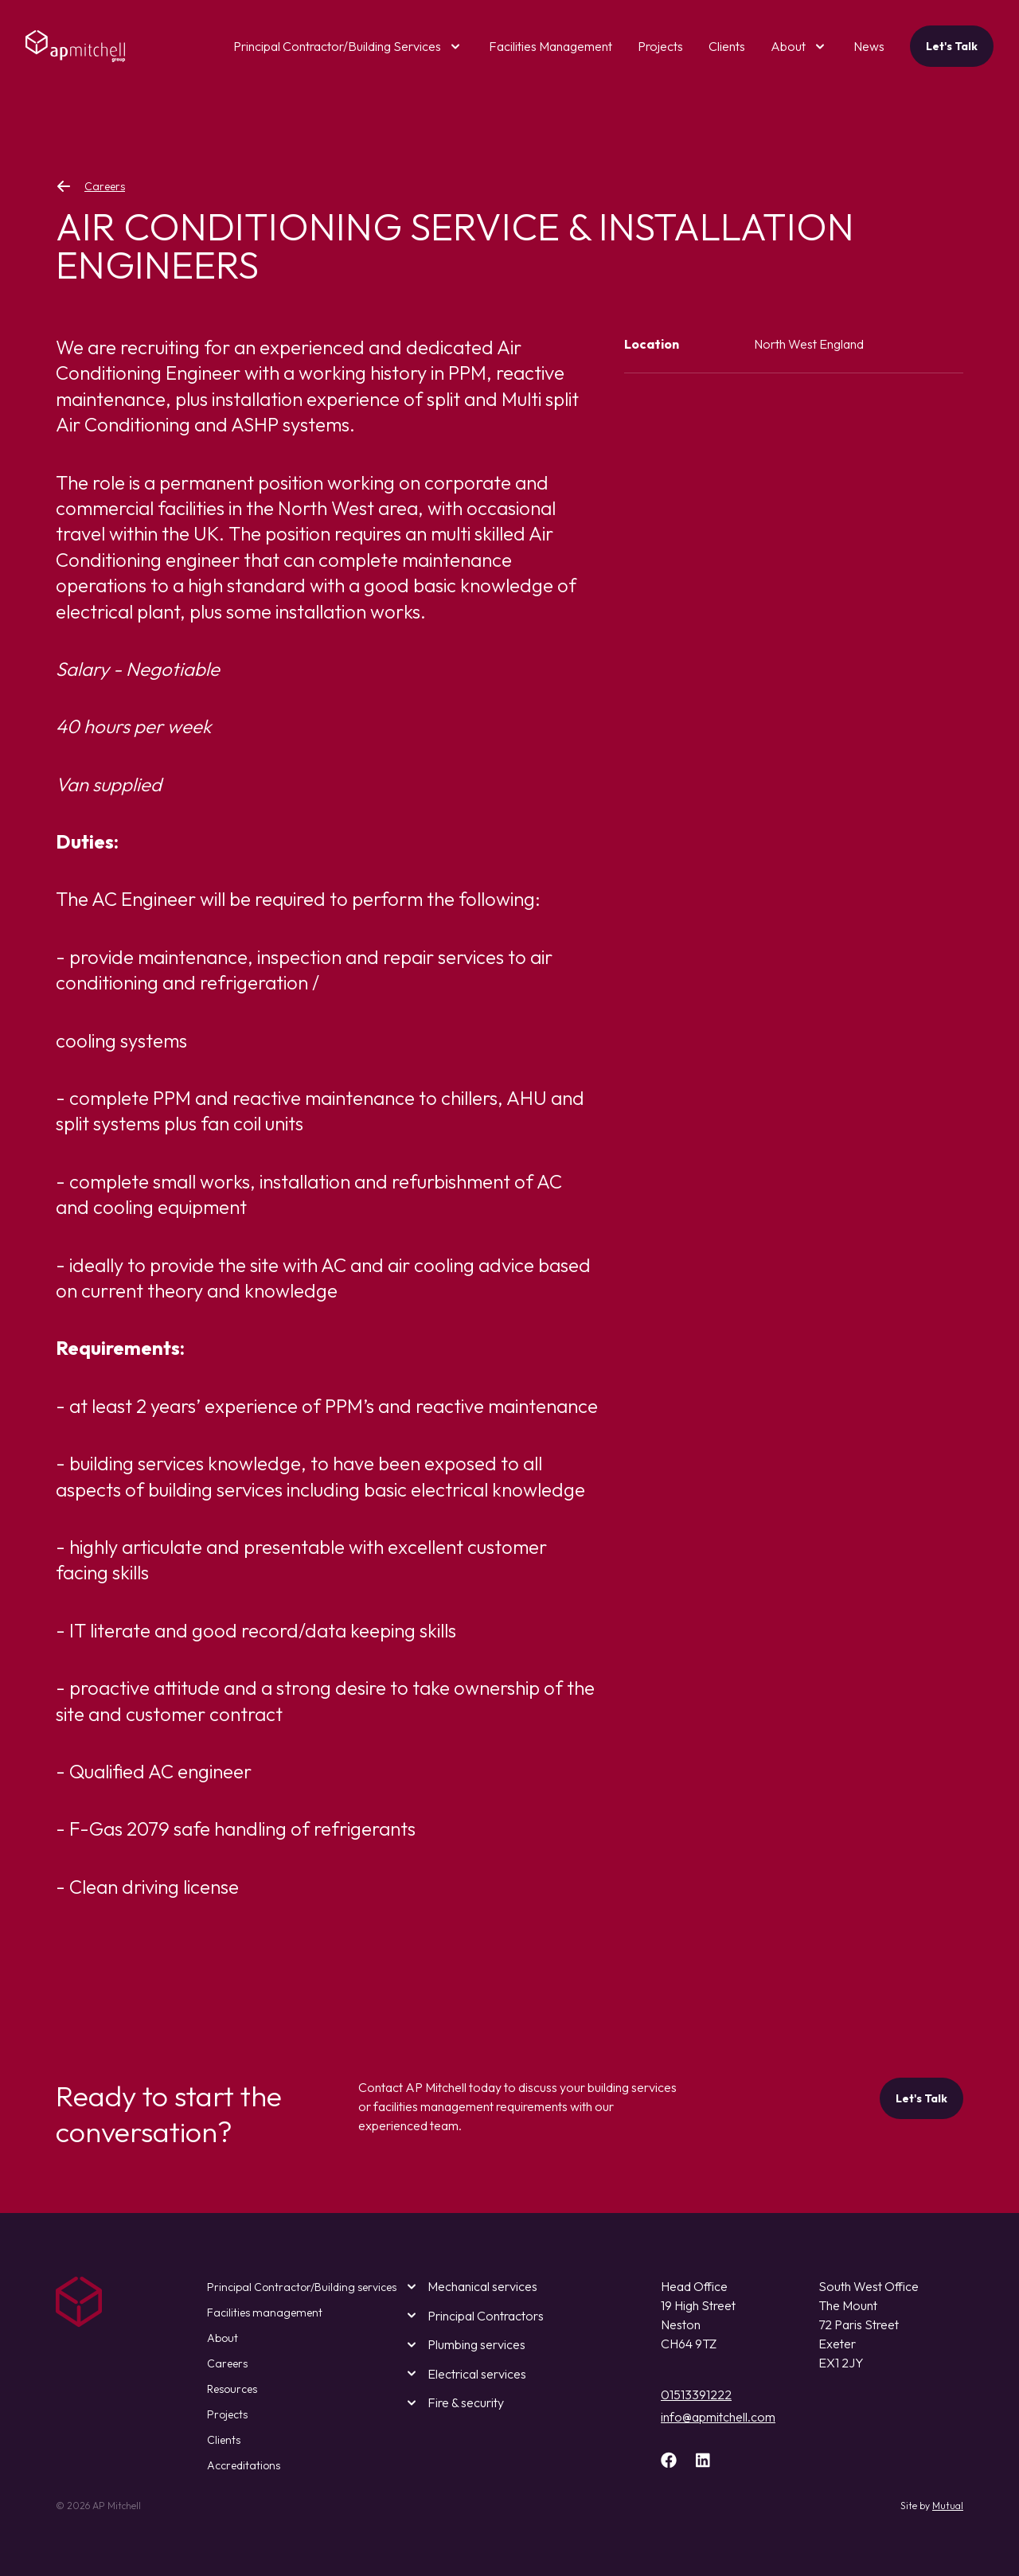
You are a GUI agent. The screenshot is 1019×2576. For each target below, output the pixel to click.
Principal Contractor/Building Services (337, 46)
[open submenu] (452, 46)
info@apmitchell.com (718, 2417)
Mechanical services (469, 2286)
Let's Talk (952, 46)
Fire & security (453, 2403)
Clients (223, 2440)
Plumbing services (463, 2344)
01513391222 (696, 2394)
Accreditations (243, 2465)
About (788, 46)
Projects (227, 2414)
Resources (232, 2389)
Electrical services (464, 2373)
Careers (90, 186)
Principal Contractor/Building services (301, 2287)
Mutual (947, 2506)
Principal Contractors (473, 2315)
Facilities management (264, 2312)
